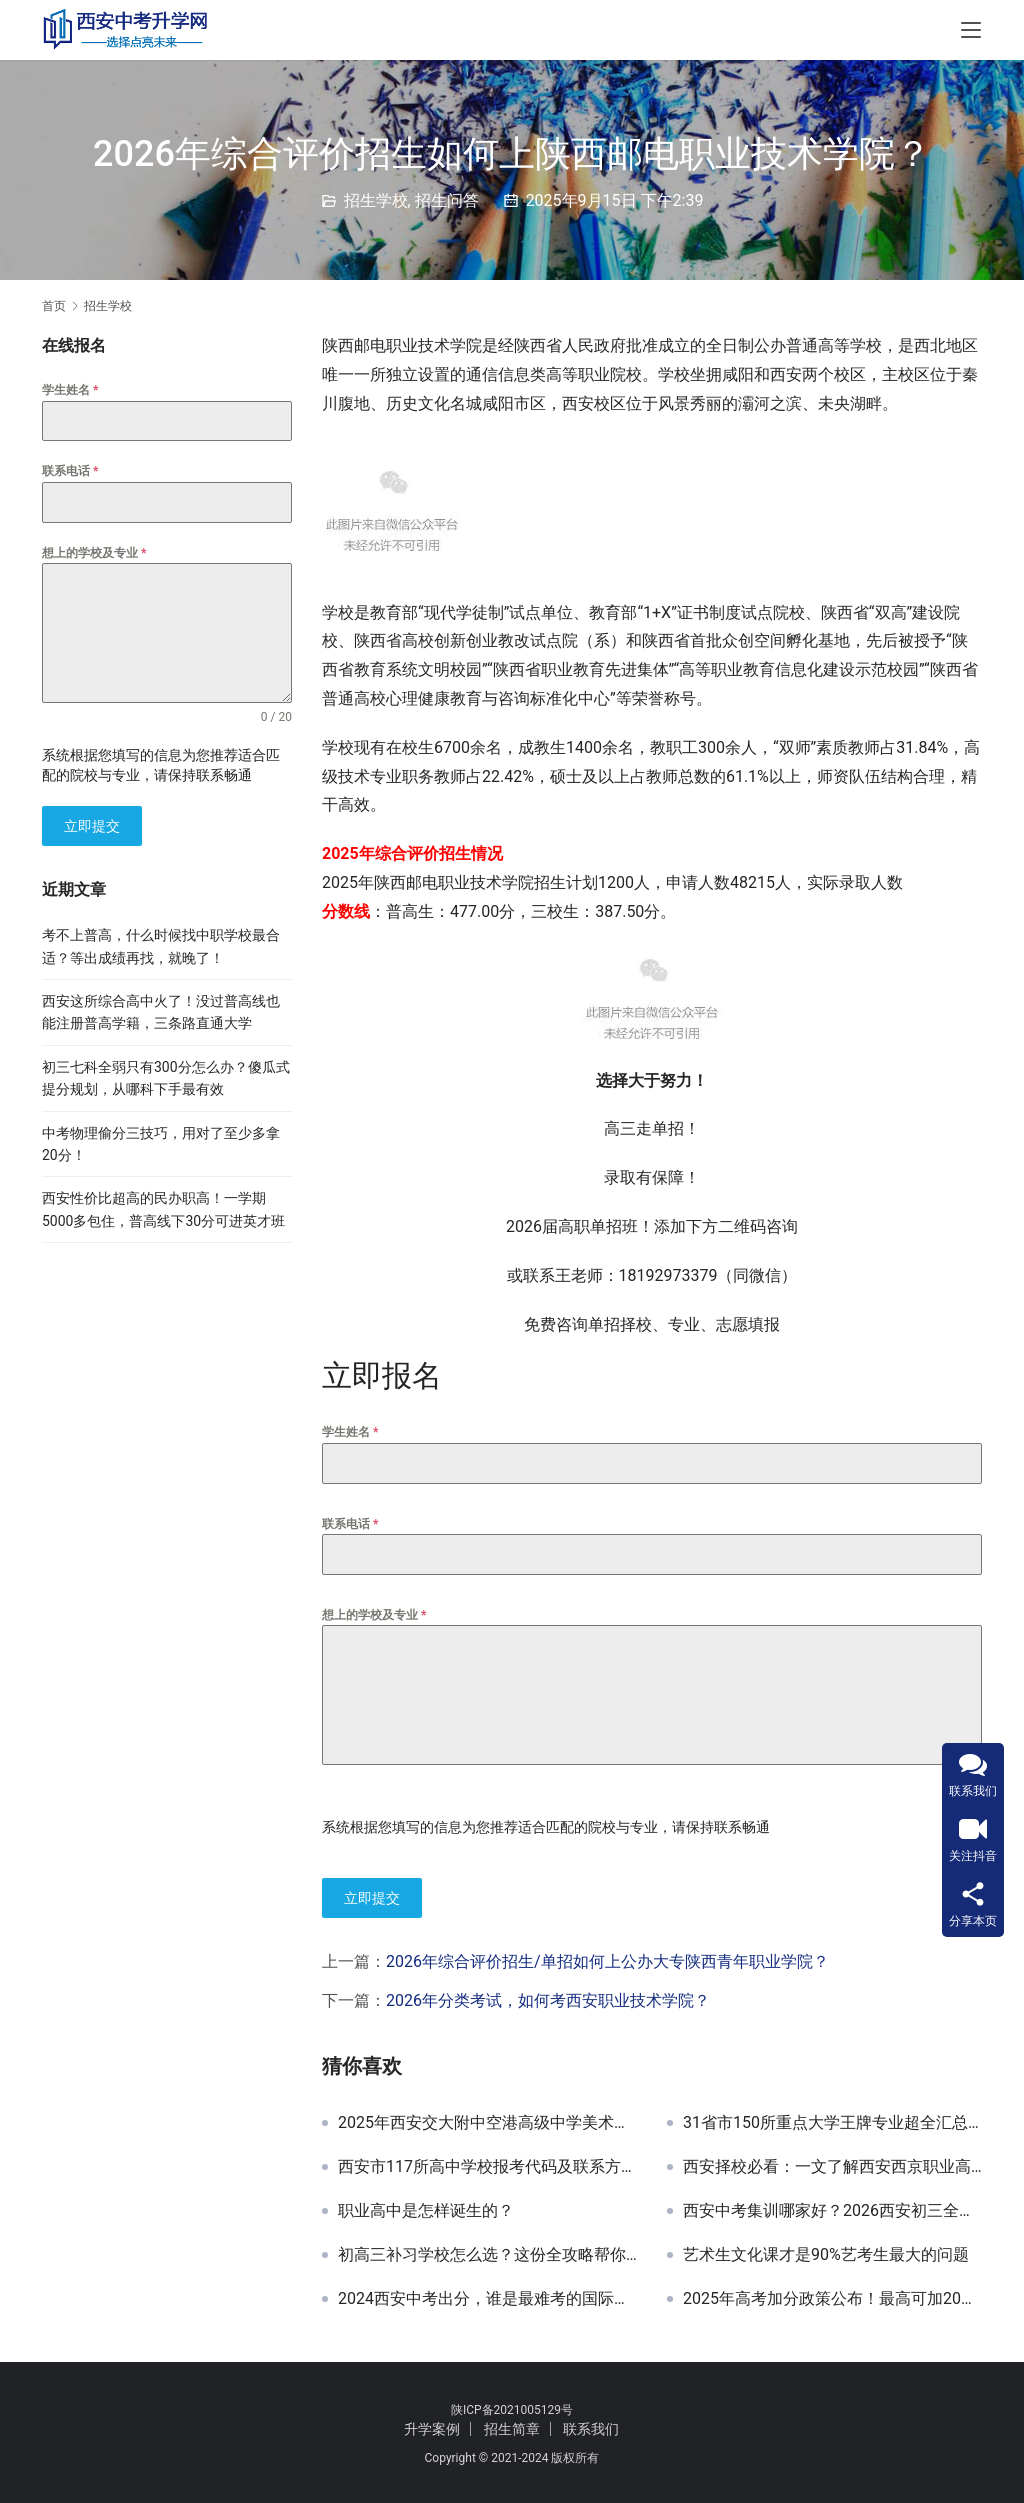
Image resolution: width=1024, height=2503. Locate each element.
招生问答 (447, 200)
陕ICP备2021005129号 (512, 2407)
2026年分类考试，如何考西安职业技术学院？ (548, 1997)
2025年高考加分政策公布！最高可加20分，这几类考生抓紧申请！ (832, 2296)
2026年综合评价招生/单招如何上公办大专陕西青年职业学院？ (607, 1957)
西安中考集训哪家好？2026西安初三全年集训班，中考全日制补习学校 (832, 2208)
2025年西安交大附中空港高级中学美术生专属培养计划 (487, 2120)
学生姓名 (350, 1432)
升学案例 (432, 2425)
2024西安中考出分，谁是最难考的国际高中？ (487, 2296)
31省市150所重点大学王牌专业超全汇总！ (832, 2120)
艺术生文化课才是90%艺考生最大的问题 (826, 2252)
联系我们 (591, 2425)
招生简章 (512, 2425)
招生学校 (376, 200)
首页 (54, 306)
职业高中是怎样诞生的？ (426, 2208)
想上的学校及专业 (374, 1615)
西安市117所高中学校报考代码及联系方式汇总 (487, 2164)
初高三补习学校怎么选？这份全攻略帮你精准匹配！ (487, 2252)
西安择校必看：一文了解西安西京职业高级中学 (832, 2164)
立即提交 (372, 1898)
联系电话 (350, 1524)
